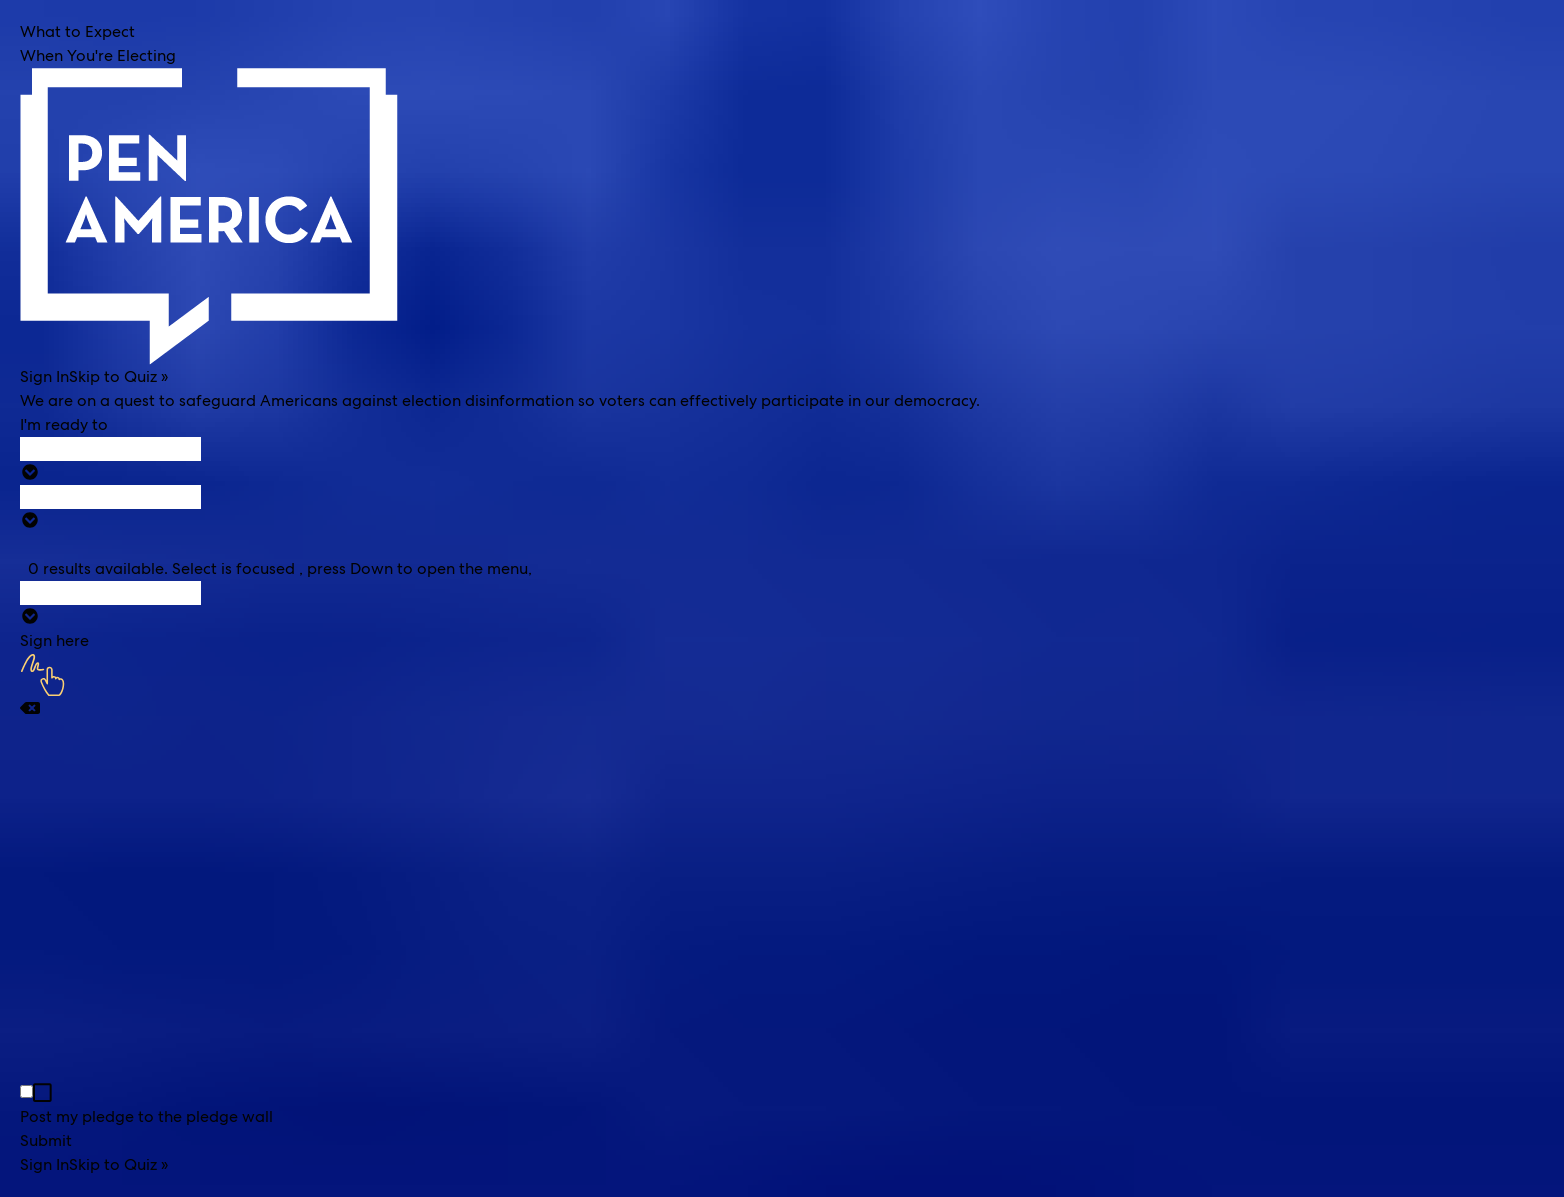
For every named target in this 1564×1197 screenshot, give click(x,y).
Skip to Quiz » (118, 376)
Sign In (44, 376)
